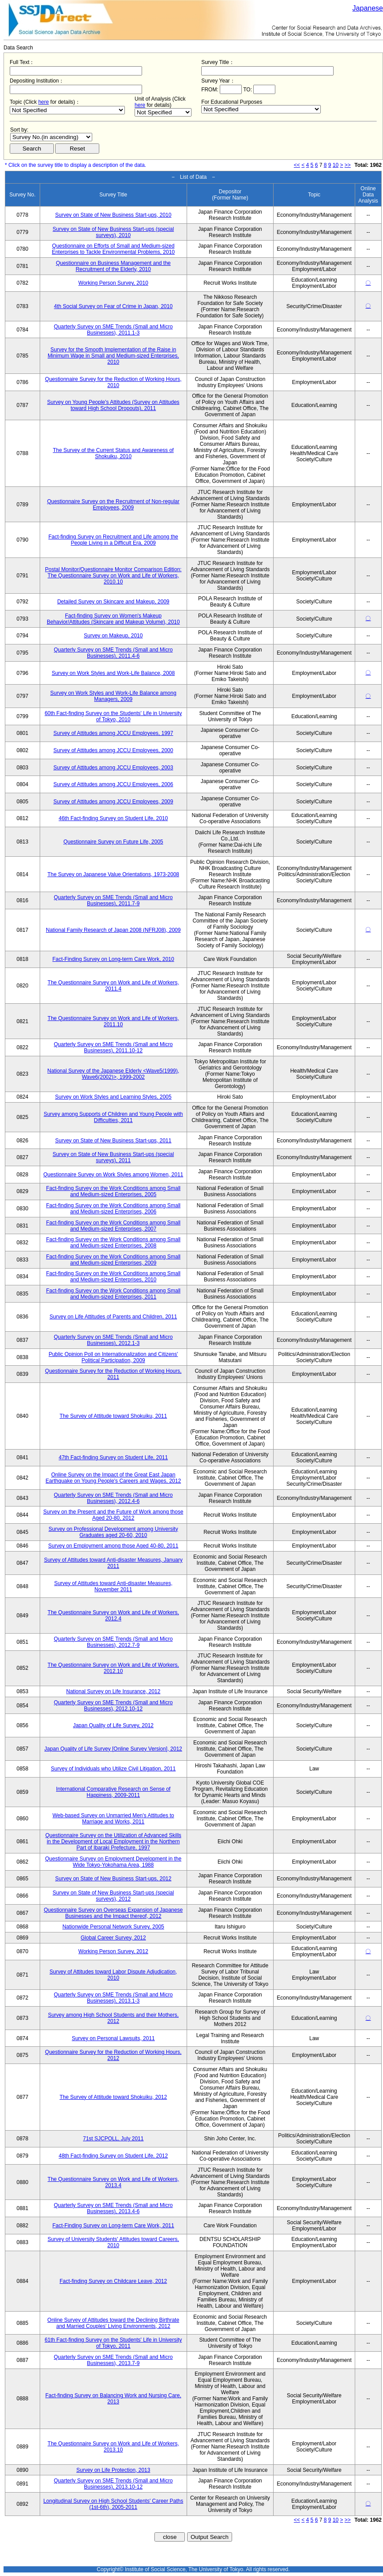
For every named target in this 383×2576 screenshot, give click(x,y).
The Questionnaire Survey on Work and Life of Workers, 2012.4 (113, 1615)
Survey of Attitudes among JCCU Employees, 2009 (113, 801)
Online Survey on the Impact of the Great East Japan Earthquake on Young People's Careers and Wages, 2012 (113, 1478)
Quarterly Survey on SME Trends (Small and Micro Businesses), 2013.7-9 (113, 2360)
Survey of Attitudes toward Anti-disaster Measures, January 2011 (113, 1563)
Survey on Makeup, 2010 (113, 636)
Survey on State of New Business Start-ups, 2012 (113, 1879)
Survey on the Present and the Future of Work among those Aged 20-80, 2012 (113, 1515)
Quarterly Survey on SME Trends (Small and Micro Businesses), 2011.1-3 (113, 330)
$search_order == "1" (51, 137)
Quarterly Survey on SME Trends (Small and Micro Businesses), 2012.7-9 (113, 1642)
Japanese (368, 8)
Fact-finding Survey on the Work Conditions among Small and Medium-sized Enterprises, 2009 (113, 1260)
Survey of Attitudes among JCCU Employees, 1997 (113, 733)
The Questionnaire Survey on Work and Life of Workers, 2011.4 (113, 985)
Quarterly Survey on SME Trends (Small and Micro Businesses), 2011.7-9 (113, 900)
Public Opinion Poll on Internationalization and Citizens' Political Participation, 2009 (113, 1357)
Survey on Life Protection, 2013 (113, 2470)
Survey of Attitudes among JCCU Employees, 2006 (113, 784)
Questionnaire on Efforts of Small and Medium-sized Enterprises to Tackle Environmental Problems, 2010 (113, 249)
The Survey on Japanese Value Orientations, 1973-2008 (113, 874)
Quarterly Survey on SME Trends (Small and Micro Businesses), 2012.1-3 (113, 1340)
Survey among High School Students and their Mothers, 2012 (113, 2018)
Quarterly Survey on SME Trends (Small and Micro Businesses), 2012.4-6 (113, 1498)
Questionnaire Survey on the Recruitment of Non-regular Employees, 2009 (113, 504)
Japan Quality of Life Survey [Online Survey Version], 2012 (113, 1749)
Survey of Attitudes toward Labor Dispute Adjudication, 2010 (113, 1975)
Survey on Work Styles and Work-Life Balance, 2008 (113, 673)
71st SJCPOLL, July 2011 (113, 2138)
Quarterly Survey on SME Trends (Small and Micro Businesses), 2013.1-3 (113, 1998)
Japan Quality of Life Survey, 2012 (113, 1725)
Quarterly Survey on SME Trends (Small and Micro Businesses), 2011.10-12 (113, 1047)
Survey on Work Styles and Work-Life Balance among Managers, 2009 (113, 696)
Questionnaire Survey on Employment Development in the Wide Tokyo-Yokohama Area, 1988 (113, 1862)
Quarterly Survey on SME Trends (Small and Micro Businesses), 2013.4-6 (113, 2208)
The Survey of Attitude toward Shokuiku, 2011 (113, 1416)
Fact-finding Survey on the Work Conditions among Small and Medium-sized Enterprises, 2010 (113, 1276)
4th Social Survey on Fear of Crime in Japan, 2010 (113, 306)
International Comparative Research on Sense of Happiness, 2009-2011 (113, 1792)
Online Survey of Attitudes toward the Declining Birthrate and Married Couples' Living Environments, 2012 (113, 2323)
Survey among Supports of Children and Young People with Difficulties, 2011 (113, 1117)
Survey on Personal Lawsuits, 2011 (113, 2038)
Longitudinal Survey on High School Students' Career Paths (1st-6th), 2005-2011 (113, 2504)
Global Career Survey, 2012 (113, 1938)
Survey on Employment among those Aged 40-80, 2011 (113, 1546)
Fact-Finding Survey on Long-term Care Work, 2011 (113, 2225)
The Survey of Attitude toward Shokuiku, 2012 (113, 2097)
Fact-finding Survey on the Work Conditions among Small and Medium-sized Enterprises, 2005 (113, 1191)
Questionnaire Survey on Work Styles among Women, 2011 (113, 1174)
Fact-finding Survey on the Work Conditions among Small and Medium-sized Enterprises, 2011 (113, 1294)
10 (335, 165)
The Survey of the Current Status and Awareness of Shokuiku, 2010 (113, 453)
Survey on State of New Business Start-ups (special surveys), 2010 (113, 232)
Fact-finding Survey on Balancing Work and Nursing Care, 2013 (113, 2398)
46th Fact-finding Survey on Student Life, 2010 (113, 818)
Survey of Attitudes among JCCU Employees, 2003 (113, 768)
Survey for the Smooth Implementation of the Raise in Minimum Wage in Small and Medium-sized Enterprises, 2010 (113, 355)
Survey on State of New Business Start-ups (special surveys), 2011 (113, 1157)
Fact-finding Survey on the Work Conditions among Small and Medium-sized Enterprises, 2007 (113, 1226)
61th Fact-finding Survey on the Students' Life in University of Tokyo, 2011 (113, 2343)
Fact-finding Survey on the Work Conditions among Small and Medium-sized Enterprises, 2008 (113, 1242)
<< (297, 165)
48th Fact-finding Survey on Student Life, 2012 (113, 2156)
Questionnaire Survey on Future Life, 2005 (113, 842)
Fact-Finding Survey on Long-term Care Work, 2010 (113, 959)
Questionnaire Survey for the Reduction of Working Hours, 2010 (113, 382)
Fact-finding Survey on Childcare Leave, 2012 (113, 2281)
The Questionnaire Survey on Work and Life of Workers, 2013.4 (113, 2182)
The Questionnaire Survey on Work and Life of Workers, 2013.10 (113, 2446)
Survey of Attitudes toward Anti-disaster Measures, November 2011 (113, 1586)
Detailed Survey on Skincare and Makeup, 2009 (113, 602)
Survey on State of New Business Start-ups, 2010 (113, 215)
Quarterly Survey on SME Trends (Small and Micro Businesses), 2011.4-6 (113, 653)
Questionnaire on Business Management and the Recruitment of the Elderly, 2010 (113, 266)
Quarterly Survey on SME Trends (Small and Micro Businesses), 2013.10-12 (113, 2484)
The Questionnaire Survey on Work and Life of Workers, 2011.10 (113, 1021)
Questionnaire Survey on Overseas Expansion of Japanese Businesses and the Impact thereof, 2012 (113, 1913)
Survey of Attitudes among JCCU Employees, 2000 (113, 750)
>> (348, 165)
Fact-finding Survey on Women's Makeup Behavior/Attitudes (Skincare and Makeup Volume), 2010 (113, 619)
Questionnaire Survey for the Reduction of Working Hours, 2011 (113, 1374)
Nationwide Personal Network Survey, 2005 (113, 1927)
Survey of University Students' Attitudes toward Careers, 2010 (113, 2242)
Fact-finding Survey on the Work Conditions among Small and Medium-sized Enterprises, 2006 (113, 1208)
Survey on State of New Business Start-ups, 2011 (113, 1140)
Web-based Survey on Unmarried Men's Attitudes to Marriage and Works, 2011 (113, 1818)
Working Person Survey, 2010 (113, 283)
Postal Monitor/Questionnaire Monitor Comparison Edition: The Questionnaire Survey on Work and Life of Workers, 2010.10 (113, 575)
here (43, 102)
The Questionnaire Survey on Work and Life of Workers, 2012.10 (113, 1668)
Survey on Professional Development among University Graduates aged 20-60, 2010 (113, 1532)
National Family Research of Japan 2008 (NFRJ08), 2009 (113, 930)
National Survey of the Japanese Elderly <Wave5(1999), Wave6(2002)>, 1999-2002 (113, 1074)
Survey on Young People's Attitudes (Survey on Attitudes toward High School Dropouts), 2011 (113, 405)
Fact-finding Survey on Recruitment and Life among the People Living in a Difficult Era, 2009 (113, 540)
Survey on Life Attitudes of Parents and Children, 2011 (113, 1317)
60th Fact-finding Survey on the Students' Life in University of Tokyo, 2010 (113, 716)
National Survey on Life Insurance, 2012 (113, 1691)
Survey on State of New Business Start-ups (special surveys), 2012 (113, 1896)
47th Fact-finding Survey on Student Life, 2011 (113, 1457)
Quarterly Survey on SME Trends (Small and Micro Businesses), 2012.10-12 (113, 1705)
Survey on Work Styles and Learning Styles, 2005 (113, 1097)
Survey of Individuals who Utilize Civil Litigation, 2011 (113, 1769)
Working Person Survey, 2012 (113, 1951)
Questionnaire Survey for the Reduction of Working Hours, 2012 (113, 2055)
